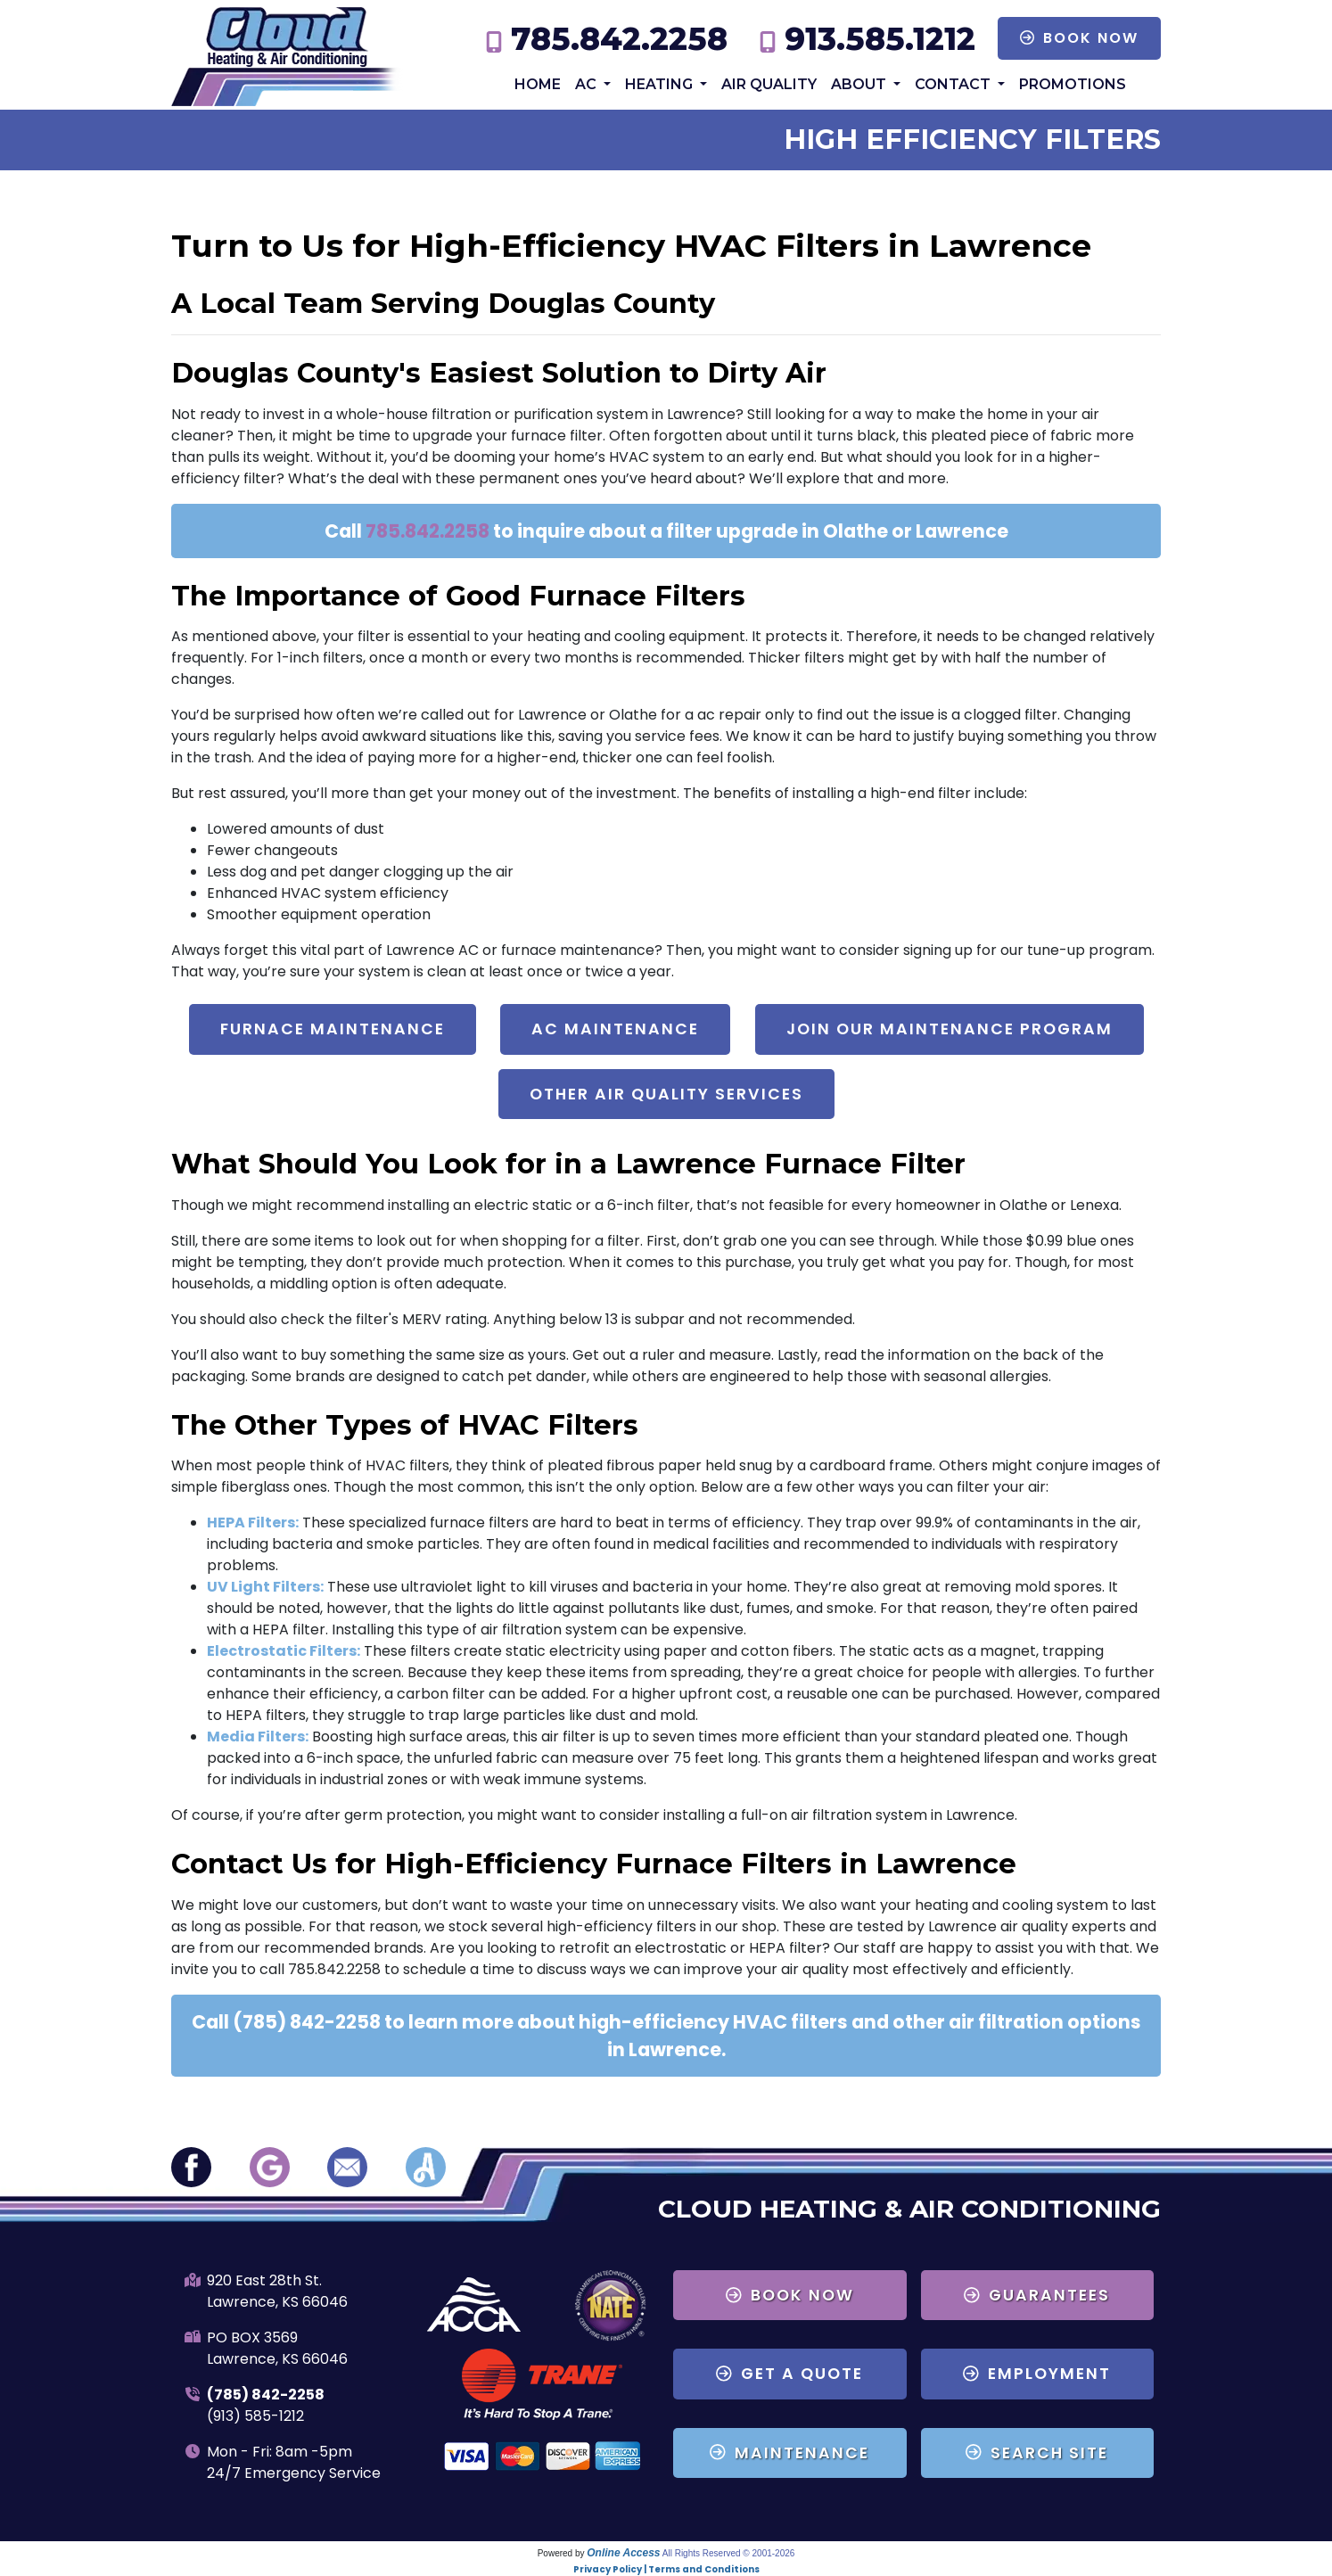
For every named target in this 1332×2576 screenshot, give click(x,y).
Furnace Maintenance (332, 1029)
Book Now (1079, 38)
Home (537, 84)
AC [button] (587, 84)
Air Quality (769, 84)
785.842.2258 (619, 39)
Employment (1037, 2373)
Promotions (1072, 84)
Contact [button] (954, 84)
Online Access (623, 2553)
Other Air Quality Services (666, 1094)
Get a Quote (789, 2373)
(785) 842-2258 (266, 2394)
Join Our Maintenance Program (949, 1029)
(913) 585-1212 (255, 2416)
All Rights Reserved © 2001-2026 (728, 2553)
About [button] (860, 84)
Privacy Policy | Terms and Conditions (666, 2569)
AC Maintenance (615, 1029)
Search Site (1037, 2453)
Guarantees (1037, 2295)
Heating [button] (660, 84)
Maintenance (789, 2453)
